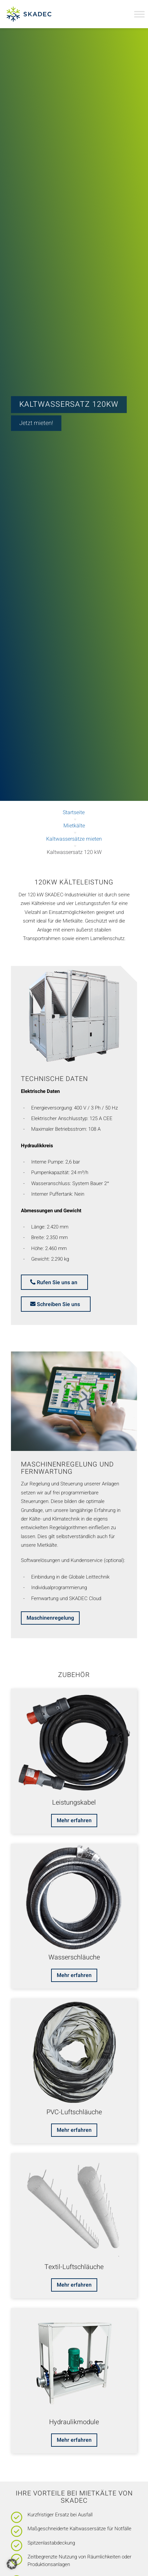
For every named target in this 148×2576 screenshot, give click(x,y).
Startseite (74, 812)
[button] (12, 2564)
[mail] (56, 1304)
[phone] (54, 1282)
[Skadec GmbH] (37, 14)
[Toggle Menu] (139, 14)
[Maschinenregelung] (50, 1618)
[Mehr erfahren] (74, 1820)
